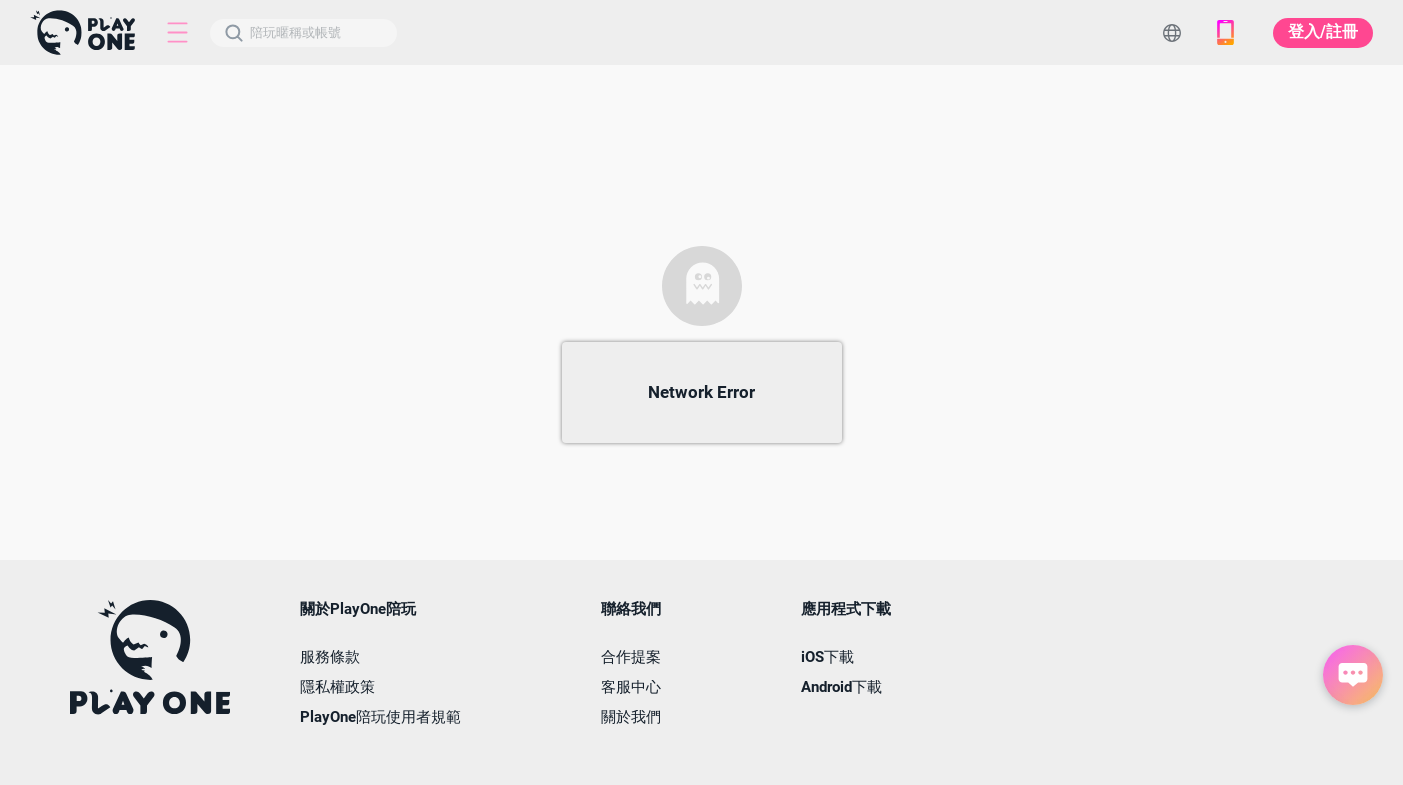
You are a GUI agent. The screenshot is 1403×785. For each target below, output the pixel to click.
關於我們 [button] (631, 717)
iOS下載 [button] (827, 657)
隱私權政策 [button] (337, 687)
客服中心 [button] (631, 687)
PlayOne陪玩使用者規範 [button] (380, 717)
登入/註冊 (1323, 31)
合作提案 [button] (631, 657)
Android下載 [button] (841, 687)
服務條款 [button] (330, 657)
